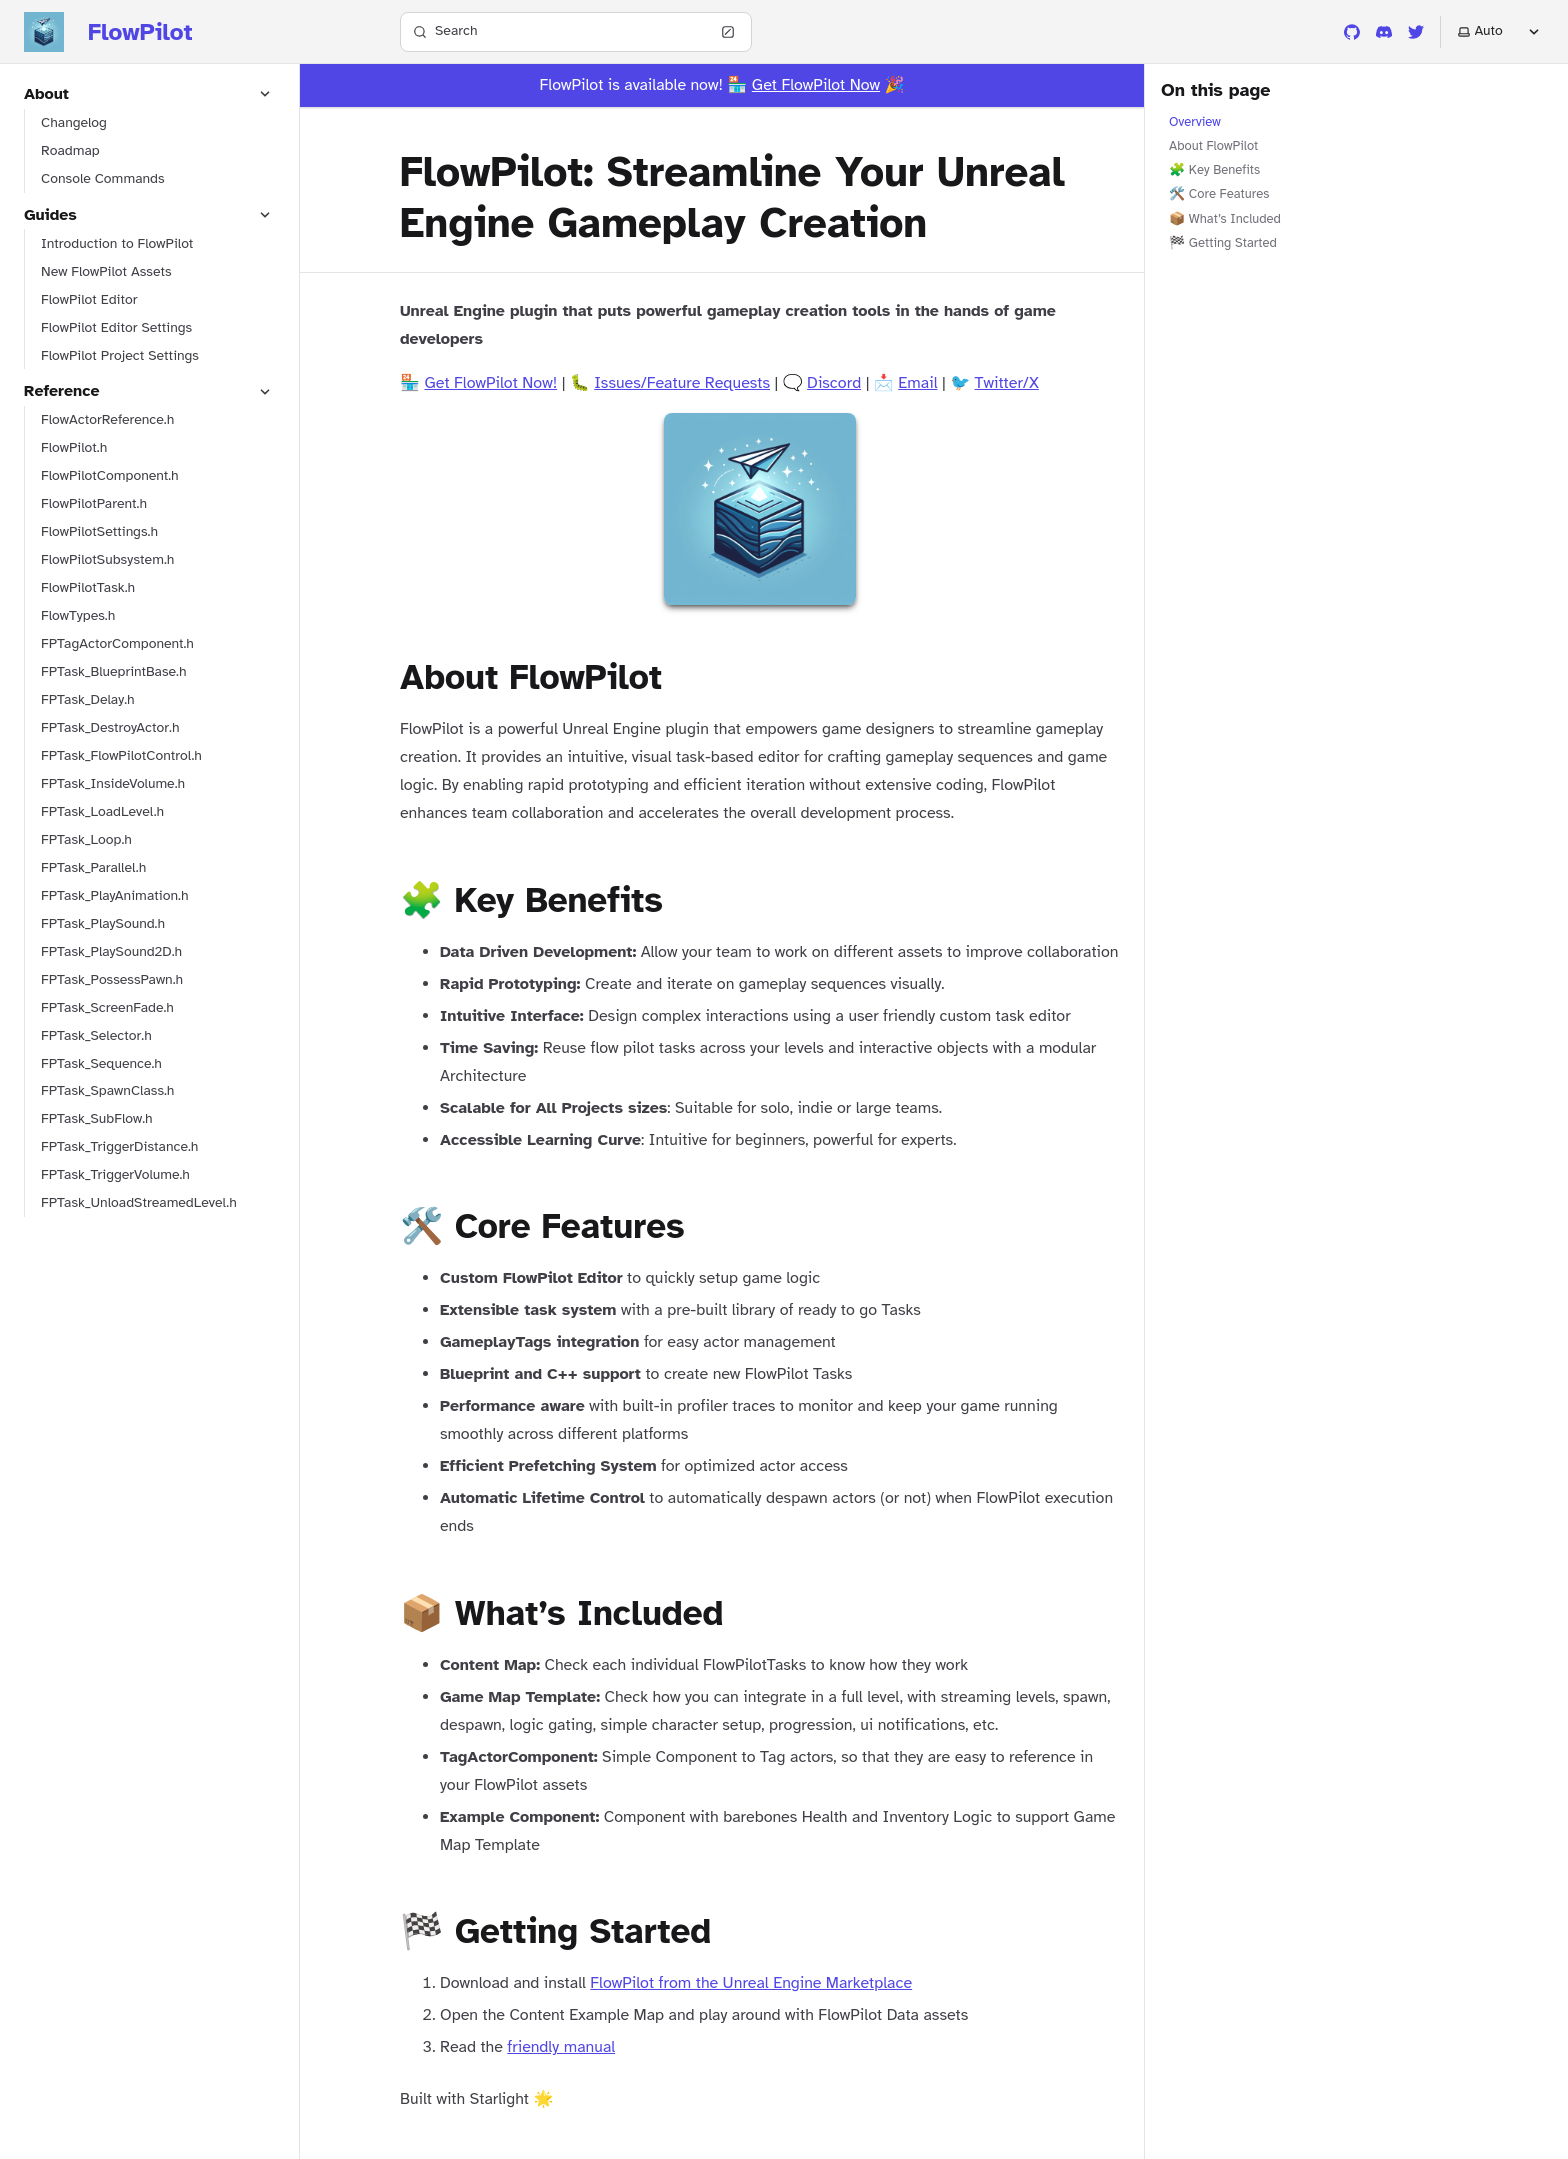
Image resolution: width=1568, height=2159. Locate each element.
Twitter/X (1007, 383)
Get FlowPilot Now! (490, 383)
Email (917, 383)
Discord (834, 383)
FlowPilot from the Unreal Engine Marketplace (751, 1983)
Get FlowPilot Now (816, 85)
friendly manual (561, 2047)
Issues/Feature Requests (682, 383)
